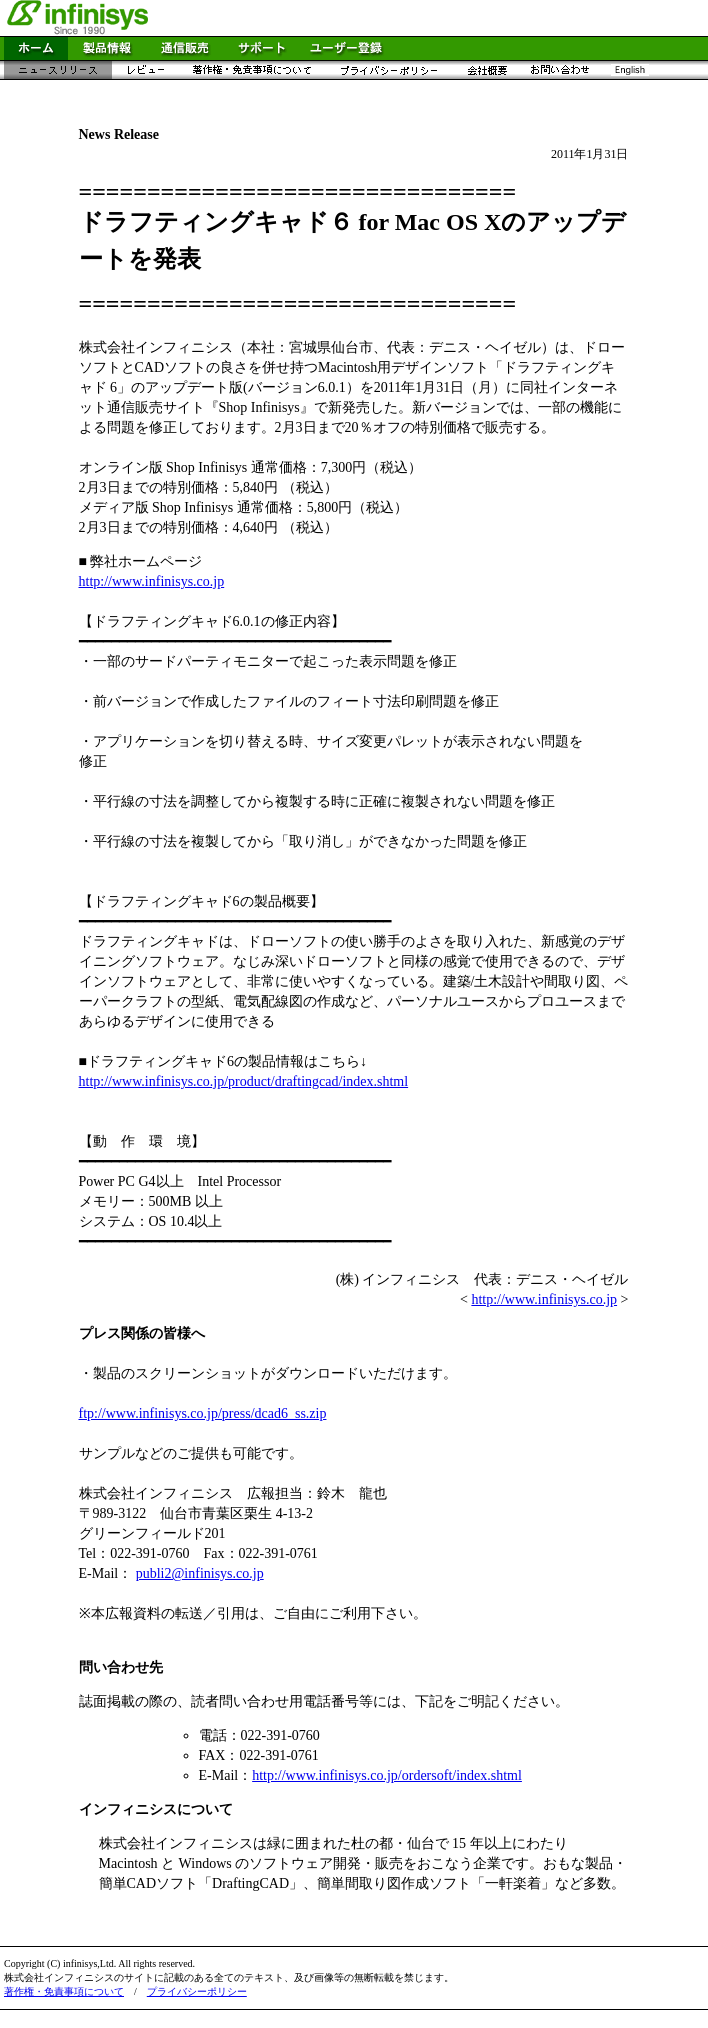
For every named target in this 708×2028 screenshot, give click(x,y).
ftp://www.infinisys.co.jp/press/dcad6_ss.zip (203, 1413)
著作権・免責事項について (64, 1991)
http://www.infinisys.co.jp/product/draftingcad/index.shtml (244, 1081)
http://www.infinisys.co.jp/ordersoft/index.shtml (387, 1775)
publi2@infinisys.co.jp (200, 1573)
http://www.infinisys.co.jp (152, 581)
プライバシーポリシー (197, 1991)
